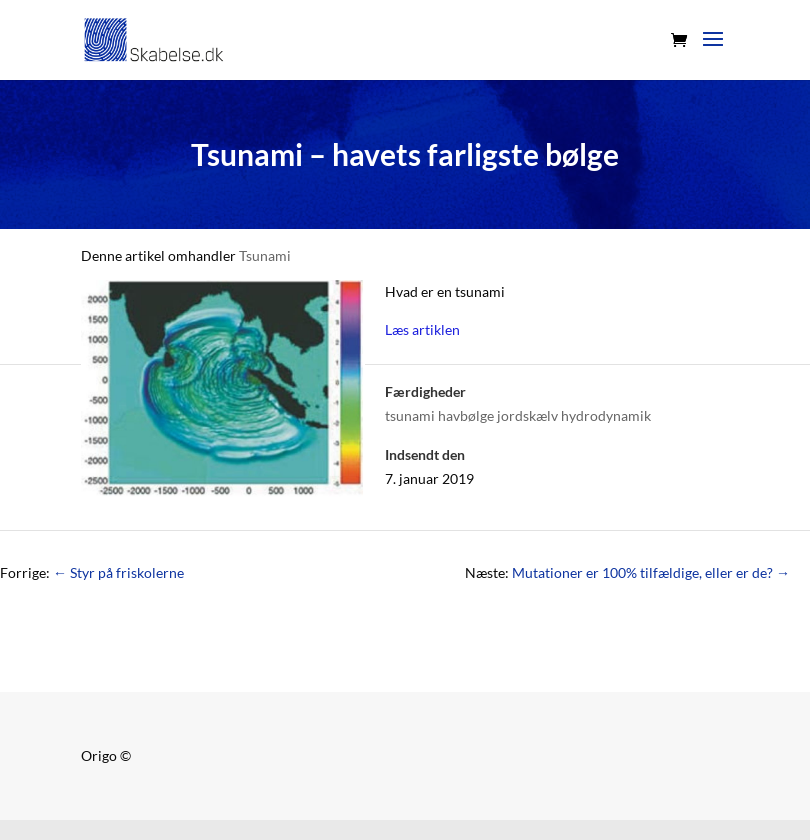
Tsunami (265, 255)
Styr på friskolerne (118, 572)
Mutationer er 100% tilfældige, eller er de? (651, 572)
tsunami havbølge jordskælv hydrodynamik (518, 415)
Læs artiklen (422, 329)
